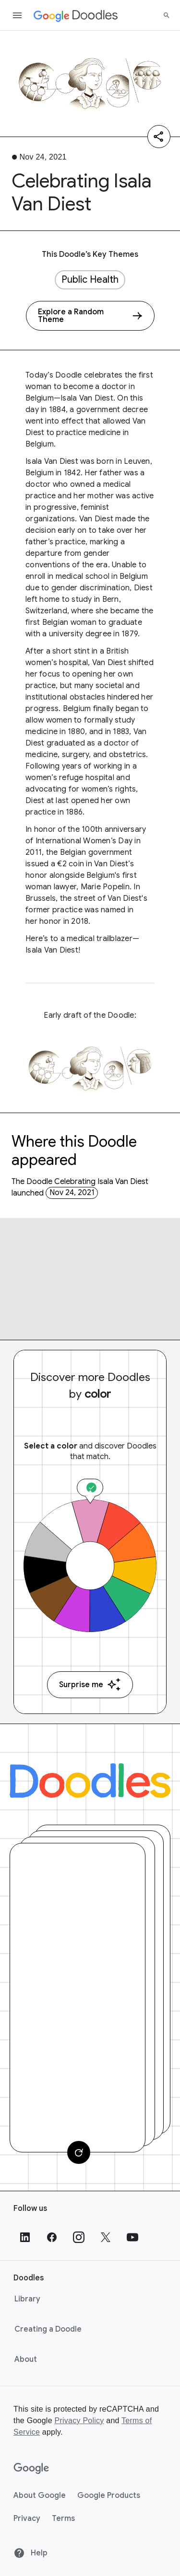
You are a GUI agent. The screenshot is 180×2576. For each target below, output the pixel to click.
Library (27, 2299)
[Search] (166, 15)
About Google (39, 2495)
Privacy (26, 2518)
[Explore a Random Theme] (90, 316)
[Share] (158, 136)
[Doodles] (90, 1780)
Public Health (90, 280)
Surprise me (90, 1684)
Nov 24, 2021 (72, 1192)
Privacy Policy (79, 2420)
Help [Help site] (30, 2553)
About (25, 2359)
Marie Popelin (105, 887)
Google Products (108, 2495)
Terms (63, 2518)
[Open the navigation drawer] (17, 15)
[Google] (31, 2468)
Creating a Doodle (48, 2329)
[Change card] (78, 2152)
